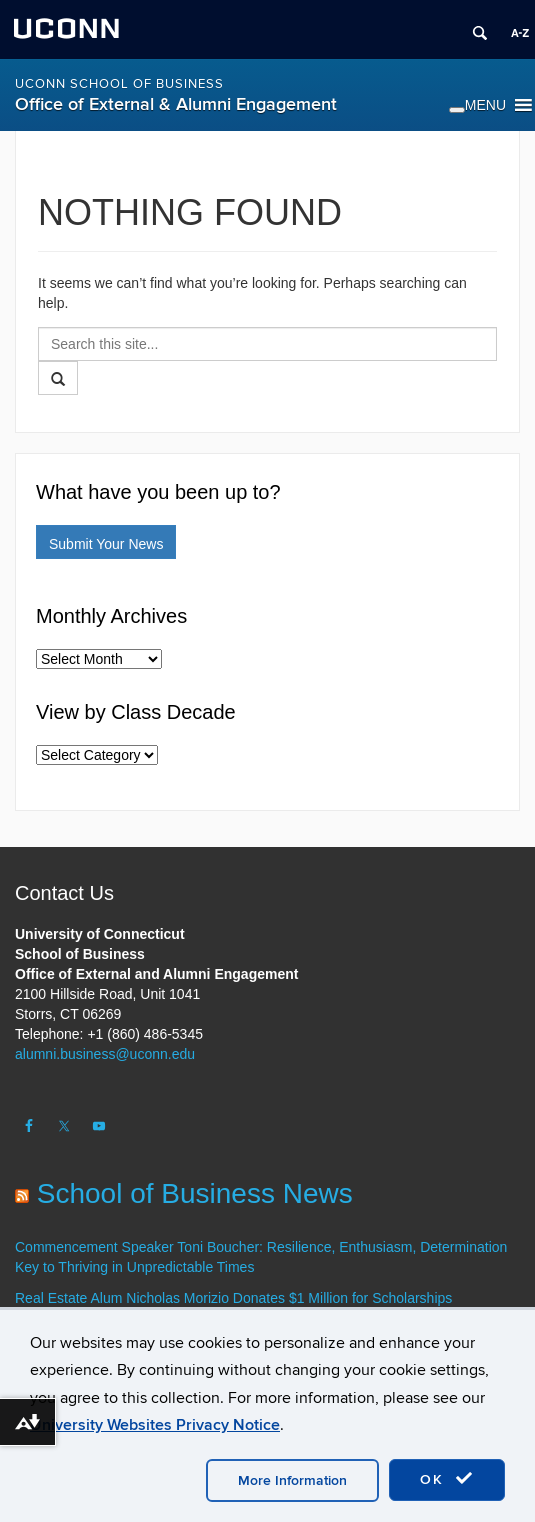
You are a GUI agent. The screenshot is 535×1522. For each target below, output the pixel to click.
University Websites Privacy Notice (155, 1425)
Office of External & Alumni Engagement (176, 104)
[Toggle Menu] (457, 110)
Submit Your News (106, 544)
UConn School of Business (119, 84)
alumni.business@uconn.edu (105, 1054)
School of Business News (195, 1193)
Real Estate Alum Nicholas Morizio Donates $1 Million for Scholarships (233, 1298)
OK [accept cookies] (447, 1479)
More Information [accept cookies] (292, 1480)
